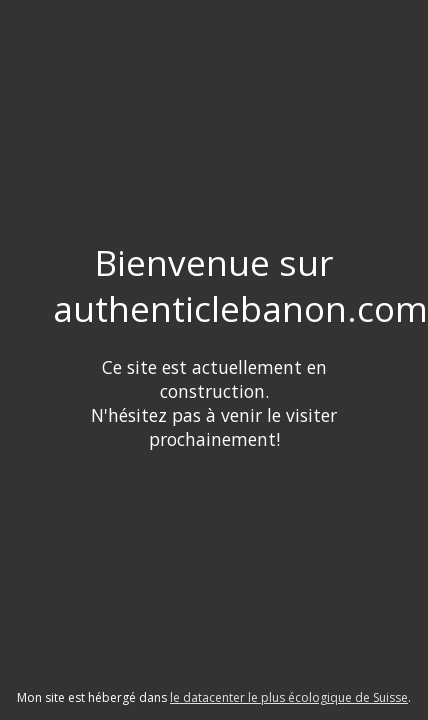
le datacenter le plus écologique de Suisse (289, 697)
